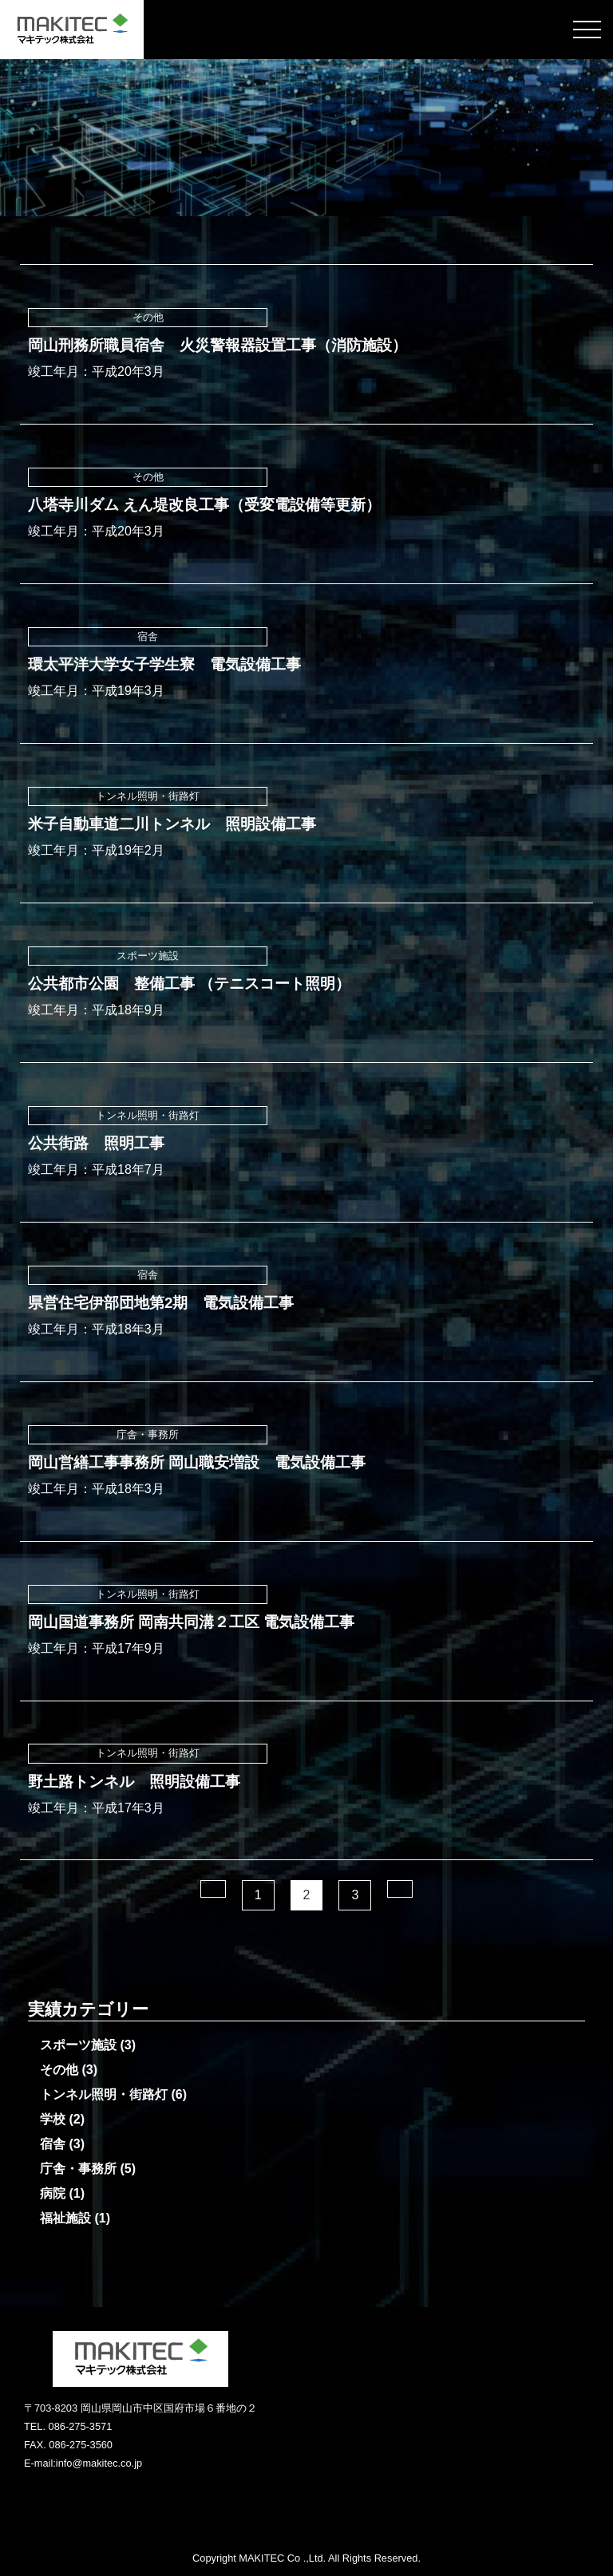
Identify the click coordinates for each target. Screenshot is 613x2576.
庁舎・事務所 (78, 2168)
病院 (52, 2193)
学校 (52, 2119)
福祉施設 (65, 2218)
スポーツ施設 (78, 2045)
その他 (59, 2069)
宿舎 (52, 2144)
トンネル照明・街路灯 (104, 2094)
